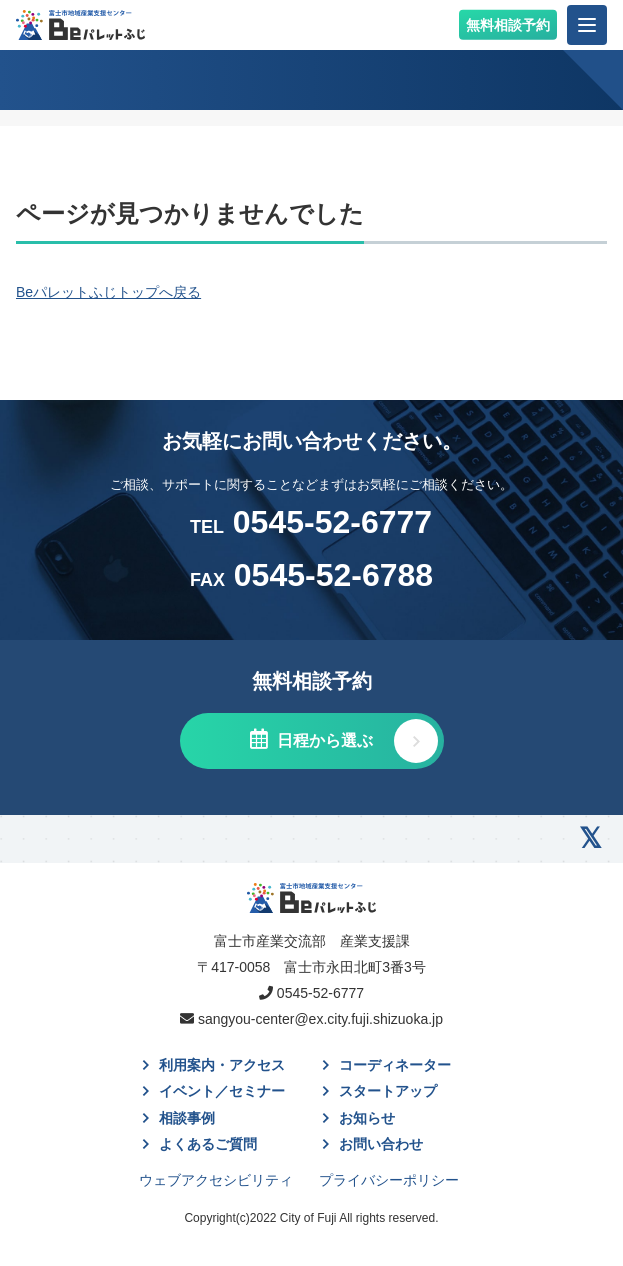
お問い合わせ (381, 1144)
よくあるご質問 (208, 1144)
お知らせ (367, 1118)
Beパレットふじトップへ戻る (108, 292)
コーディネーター (395, 1065)
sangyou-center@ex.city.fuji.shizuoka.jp (320, 1019)
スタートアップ (388, 1091)
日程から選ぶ (323, 740)
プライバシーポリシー (389, 1180)
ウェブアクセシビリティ (216, 1180)
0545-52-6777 (311, 522)
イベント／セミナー (222, 1091)
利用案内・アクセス (222, 1065)
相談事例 (187, 1118)
